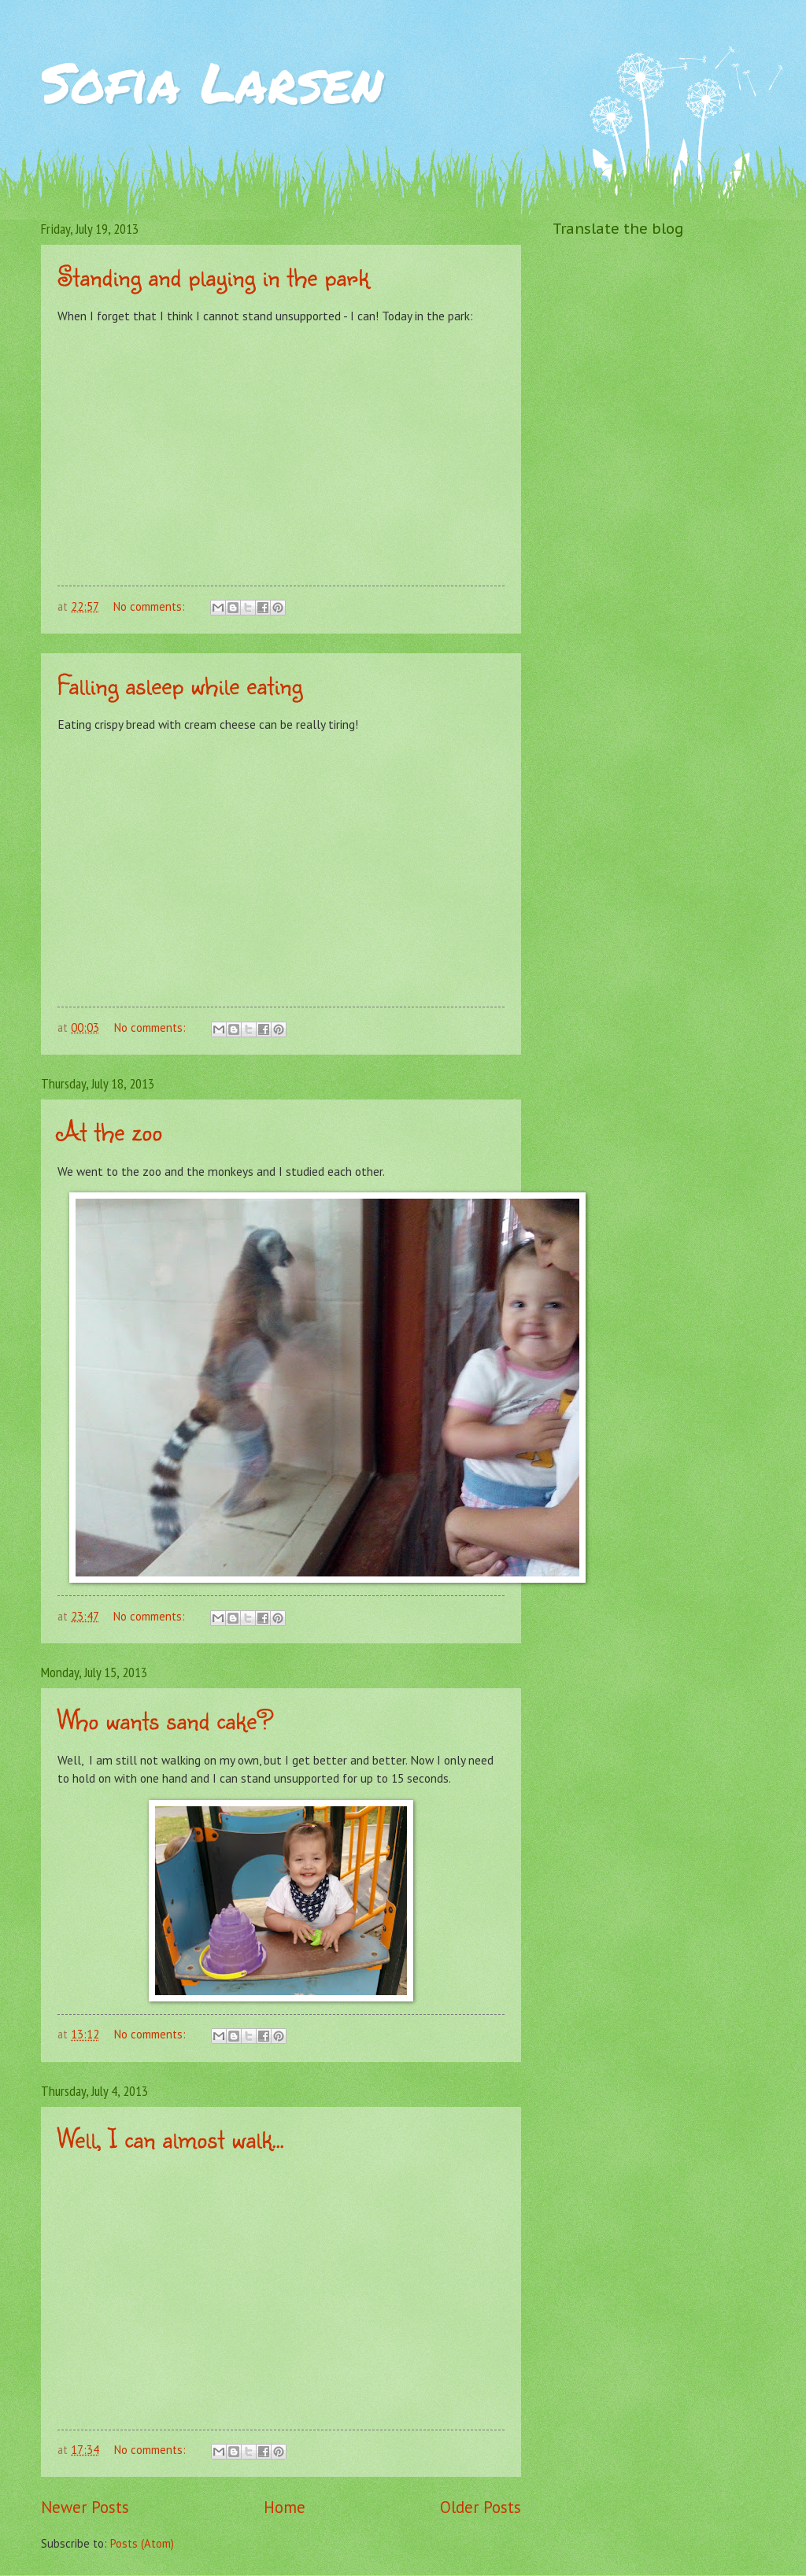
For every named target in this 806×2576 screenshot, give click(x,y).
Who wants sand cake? (165, 1719)
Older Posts (480, 2507)
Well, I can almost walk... (170, 2138)
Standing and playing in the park (213, 275)
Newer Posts (85, 2507)
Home (284, 2507)
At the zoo (109, 1130)
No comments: (150, 606)
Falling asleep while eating (179, 684)
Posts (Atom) (142, 2543)
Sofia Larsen (212, 81)
